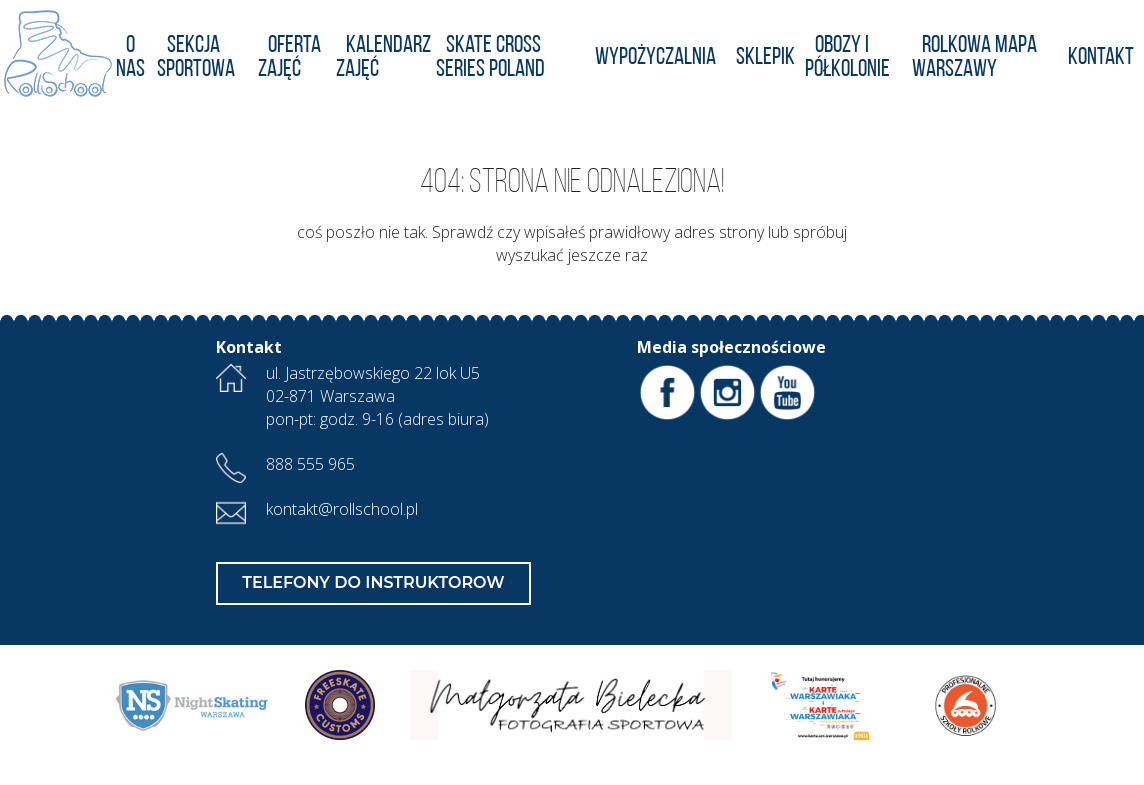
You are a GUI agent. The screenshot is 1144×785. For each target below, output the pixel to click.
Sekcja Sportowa (196, 58)
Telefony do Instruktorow (373, 582)
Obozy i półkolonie (847, 58)
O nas (130, 58)
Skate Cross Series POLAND (490, 58)
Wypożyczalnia (655, 58)
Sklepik (765, 58)
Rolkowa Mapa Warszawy (974, 58)
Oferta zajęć (289, 58)
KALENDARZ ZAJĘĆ (383, 58)
